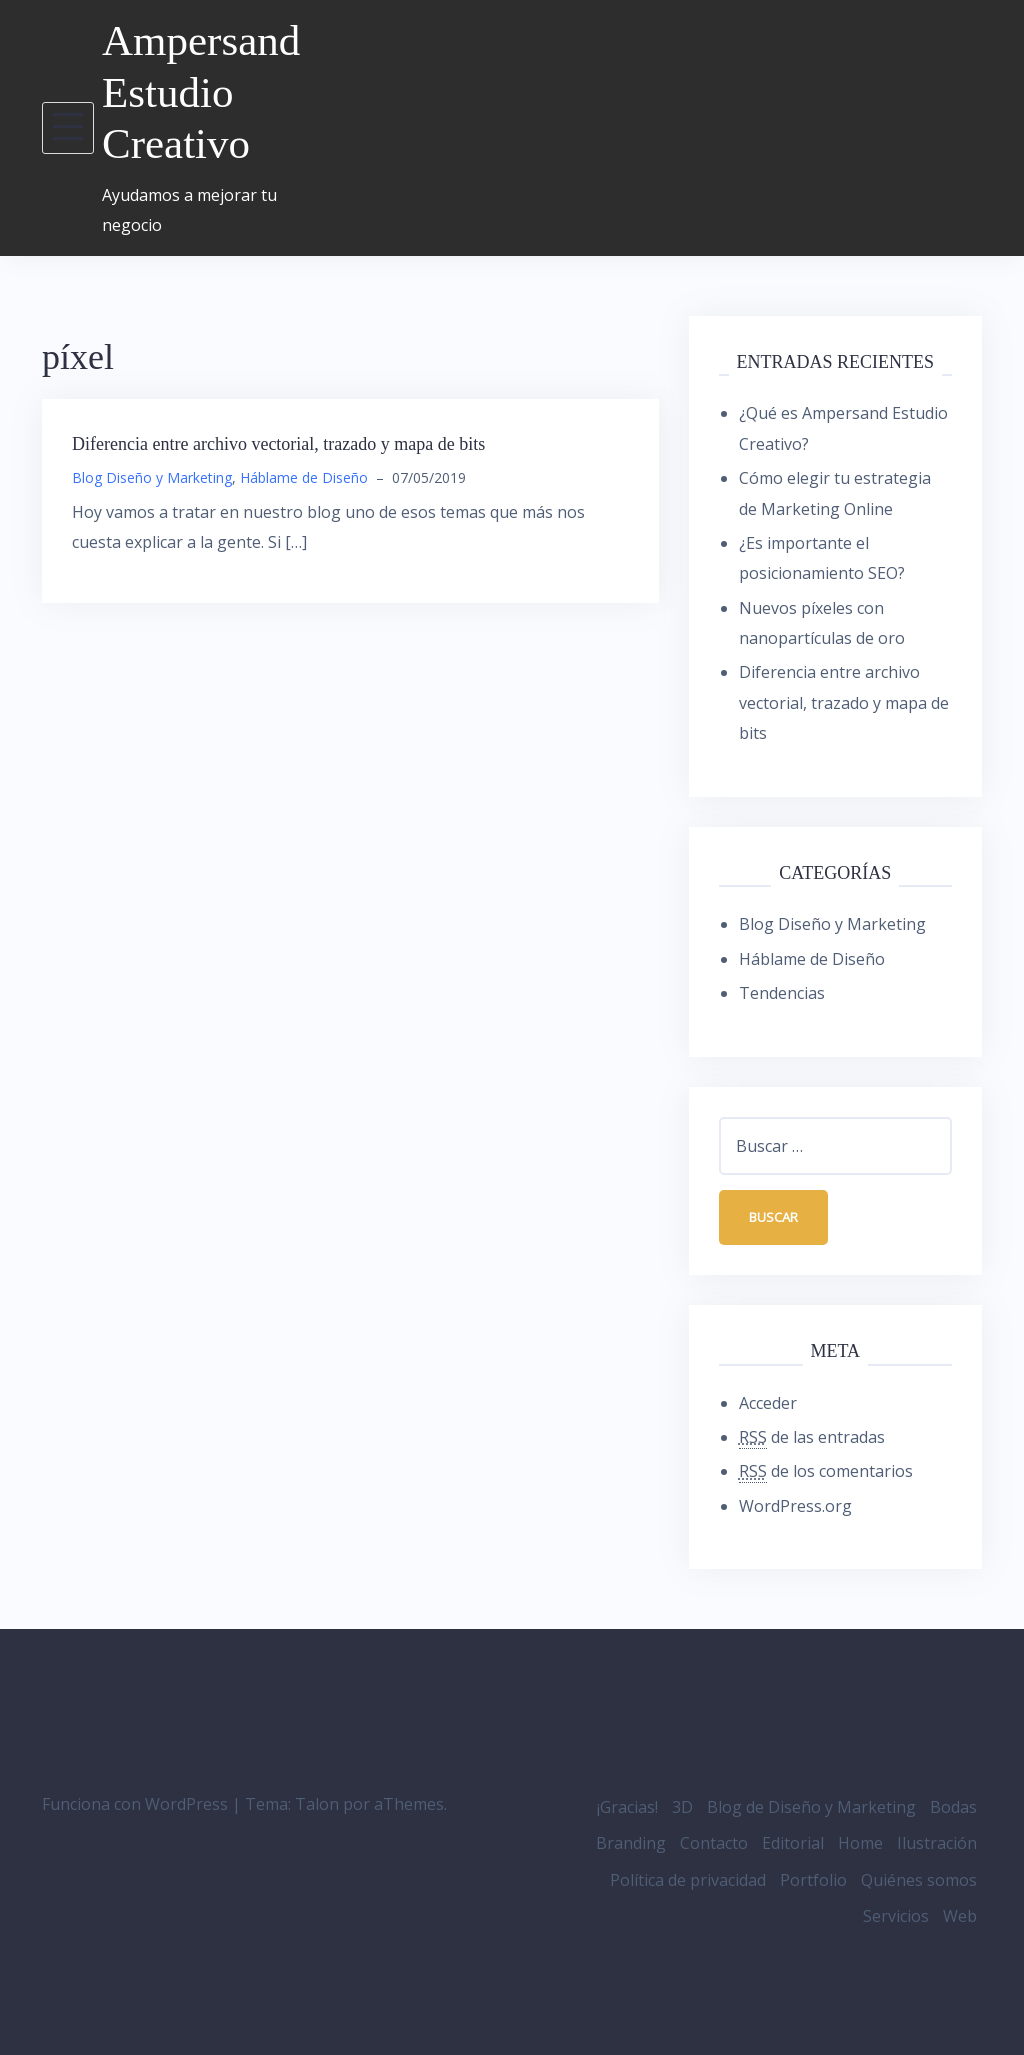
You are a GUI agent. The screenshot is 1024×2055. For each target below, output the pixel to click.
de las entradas (812, 1437)
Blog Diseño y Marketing (152, 477)
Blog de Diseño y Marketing (811, 1807)
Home (860, 1843)
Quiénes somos (919, 1880)
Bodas (953, 1807)
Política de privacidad (688, 1880)
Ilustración (937, 1843)
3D (682, 1807)
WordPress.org (795, 1506)
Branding (631, 1843)
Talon (317, 1804)
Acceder (768, 1403)
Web (960, 1916)
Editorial (793, 1843)
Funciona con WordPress (135, 1804)
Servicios (896, 1916)
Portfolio (813, 1880)
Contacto (714, 1843)
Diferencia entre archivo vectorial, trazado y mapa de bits (278, 444)
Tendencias (782, 993)
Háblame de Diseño (304, 477)
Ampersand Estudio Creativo (201, 92)
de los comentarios (826, 1471)
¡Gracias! (627, 1807)
